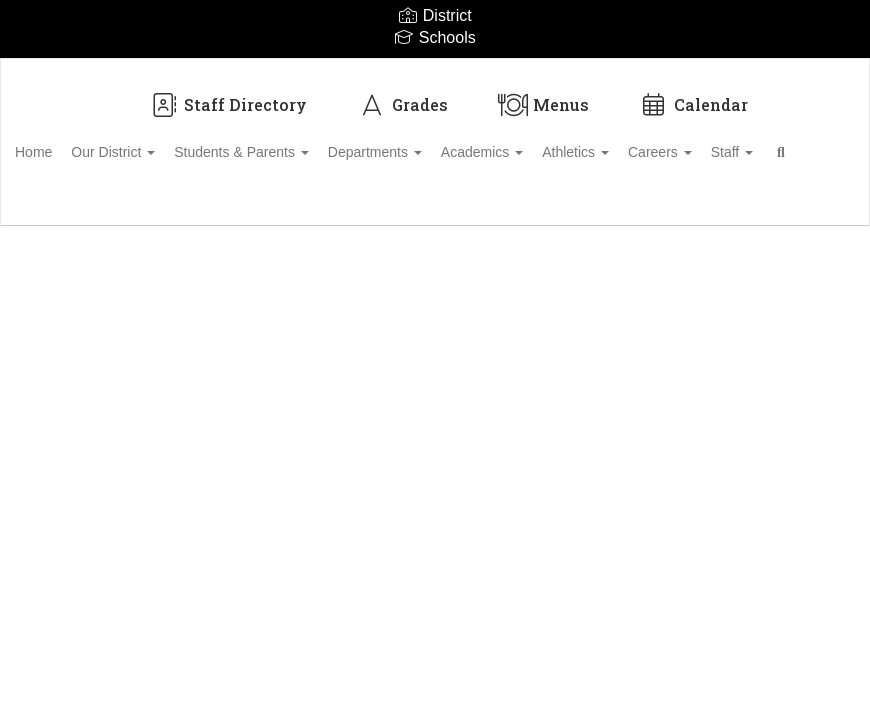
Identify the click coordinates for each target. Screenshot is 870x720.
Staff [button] (67, 192)
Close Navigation (219, 200)
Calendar (693, 94)
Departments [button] (439, 142)
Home (64, 142)
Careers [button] (757, 142)
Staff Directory (228, 94)
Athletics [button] (661, 142)
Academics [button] (557, 142)
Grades (402, 94)
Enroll (789, 257)
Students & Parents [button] (294, 142)
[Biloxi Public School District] (435, 71)
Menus (543, 94)
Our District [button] (155, 142)
